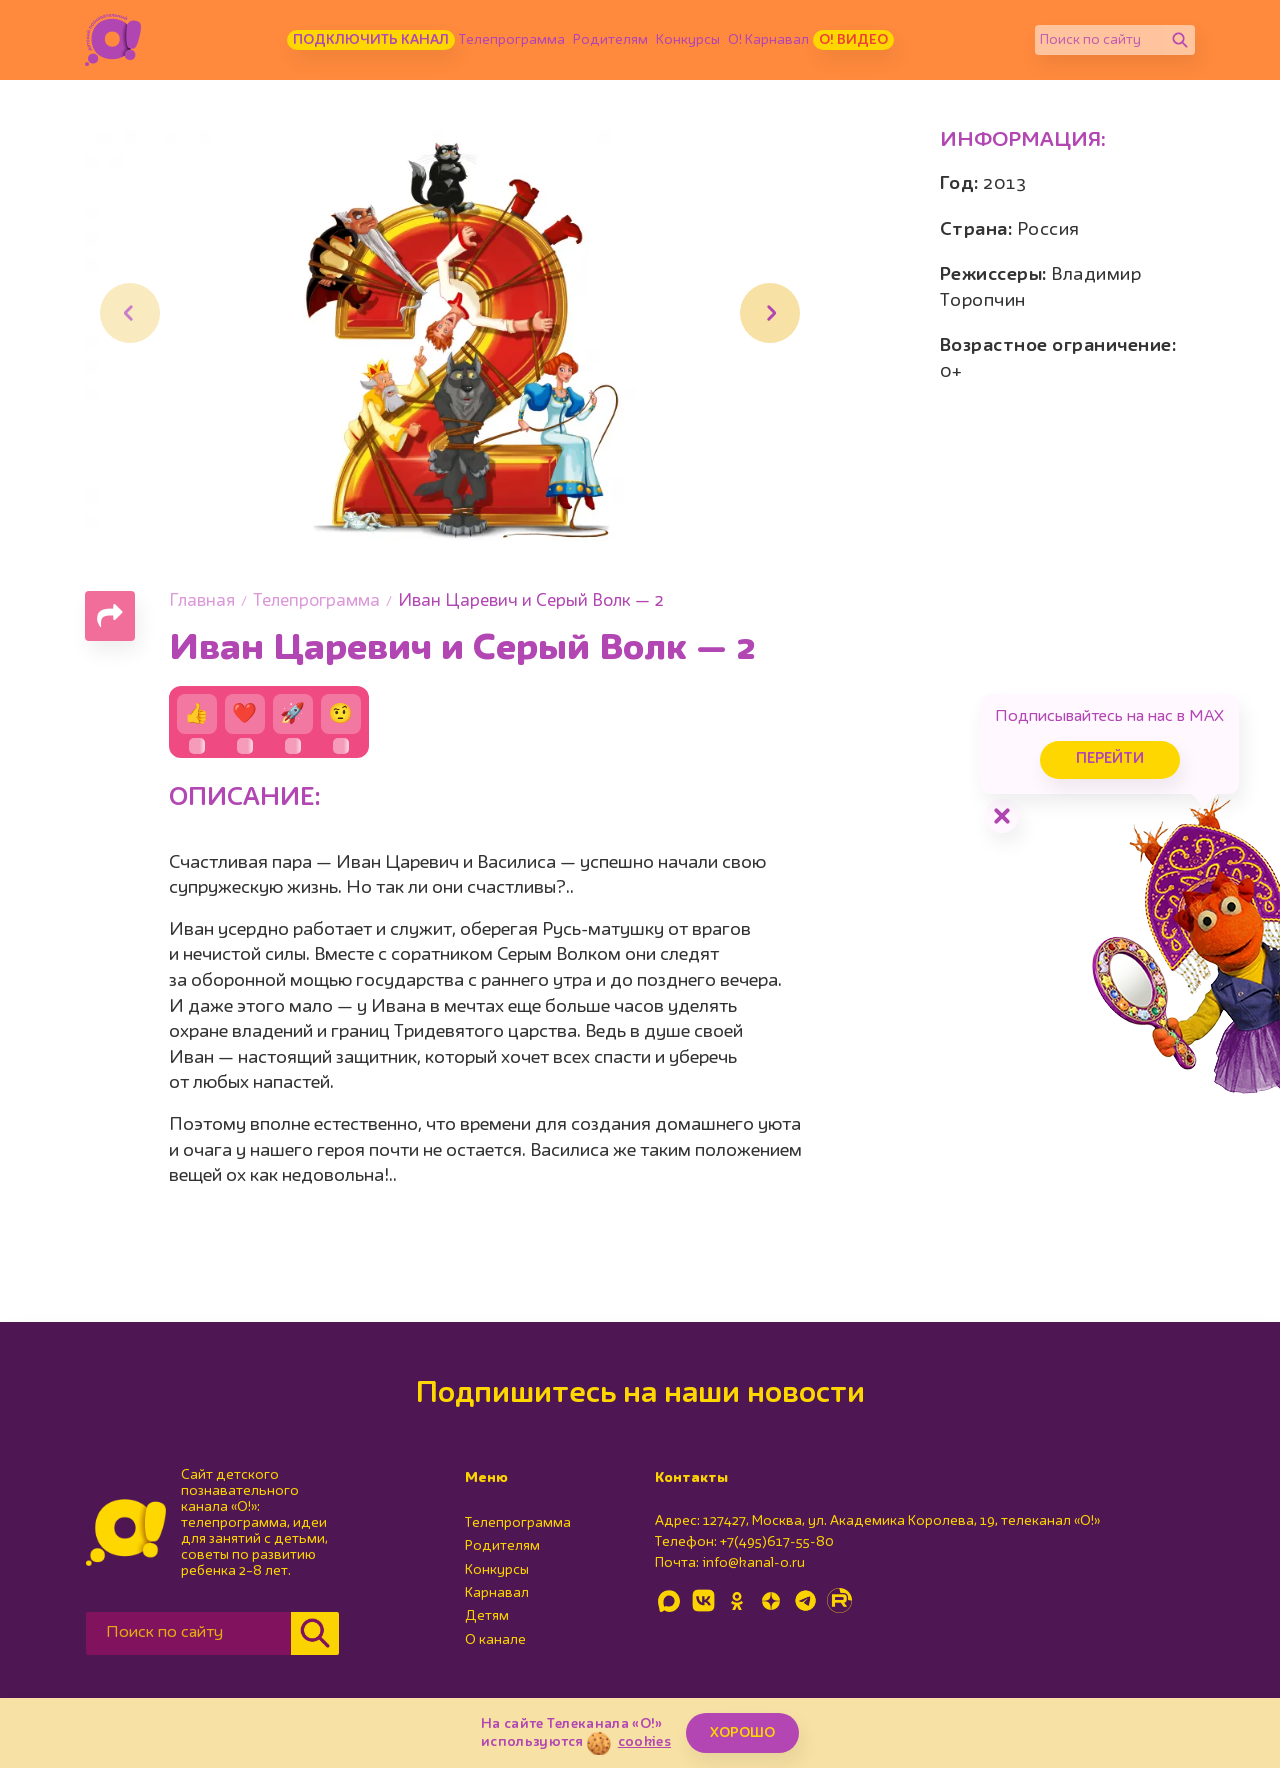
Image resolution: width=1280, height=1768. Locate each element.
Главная (202, 601)
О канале (495, 1640)
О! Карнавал (768, 40)
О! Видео (853, 40)
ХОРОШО (742, 1733)
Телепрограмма (512, 40)
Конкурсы (688, 40)
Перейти (1110, 759)
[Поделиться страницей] (110, 616)
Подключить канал (371, 40)
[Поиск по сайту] (1100, 40)
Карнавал (497, 1593)
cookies (644, 1742)
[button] (770, 313)
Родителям (610, 40)
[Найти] (1180, 40)
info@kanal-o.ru (753, 1563)
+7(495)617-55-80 (777, 1542)
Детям (487, 1616)
